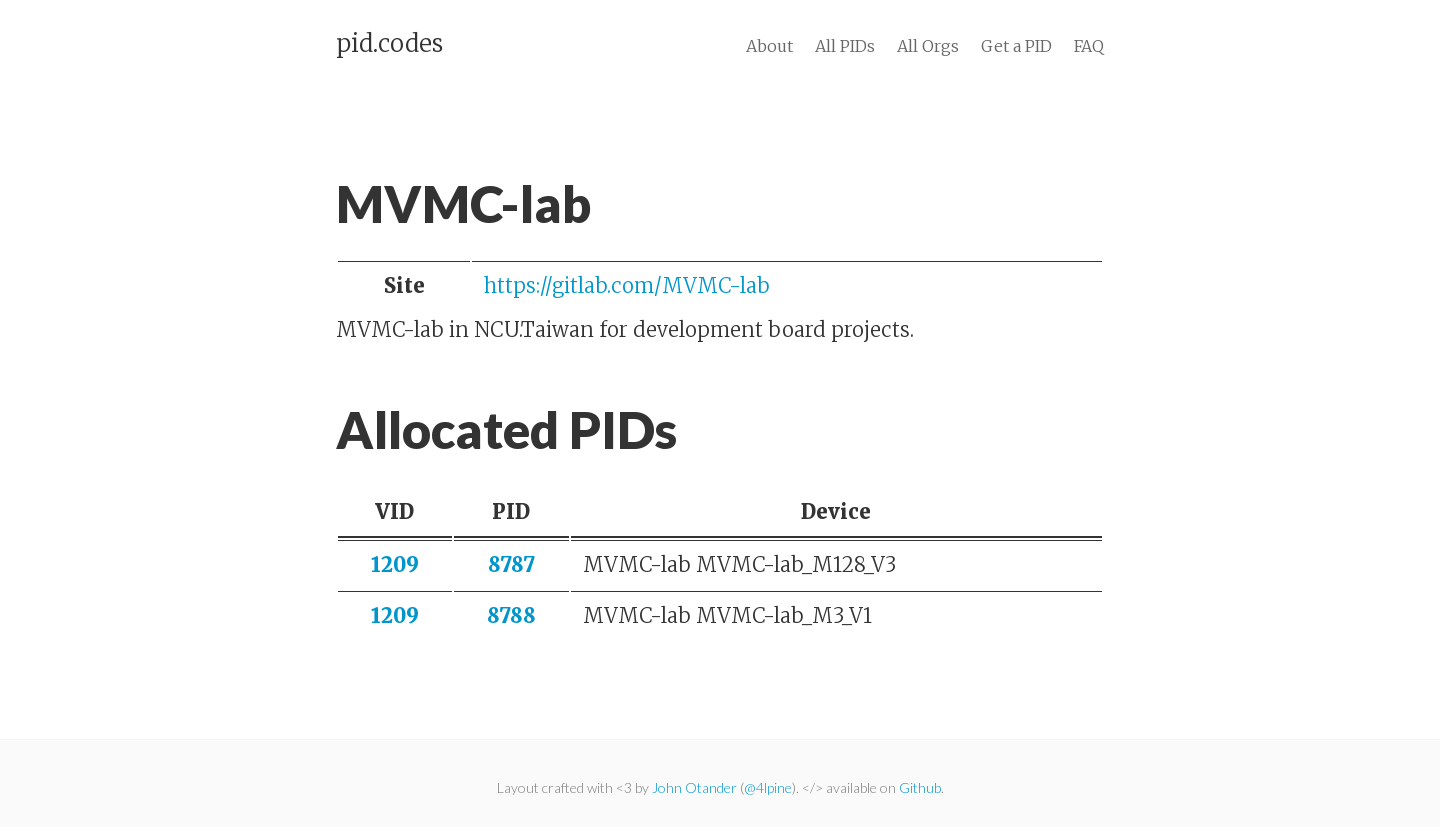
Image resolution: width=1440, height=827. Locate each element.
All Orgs (928, 46)
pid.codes (389, 44)
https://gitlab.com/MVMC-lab (627, 285)
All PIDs (845, 46)
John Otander (694, 787)
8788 (511, 615)
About (769, 46)
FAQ (1089, 46)
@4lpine (768, 787)
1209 (395, 564)
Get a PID (1016, 46)
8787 (511, 564)
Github (920, 787)
